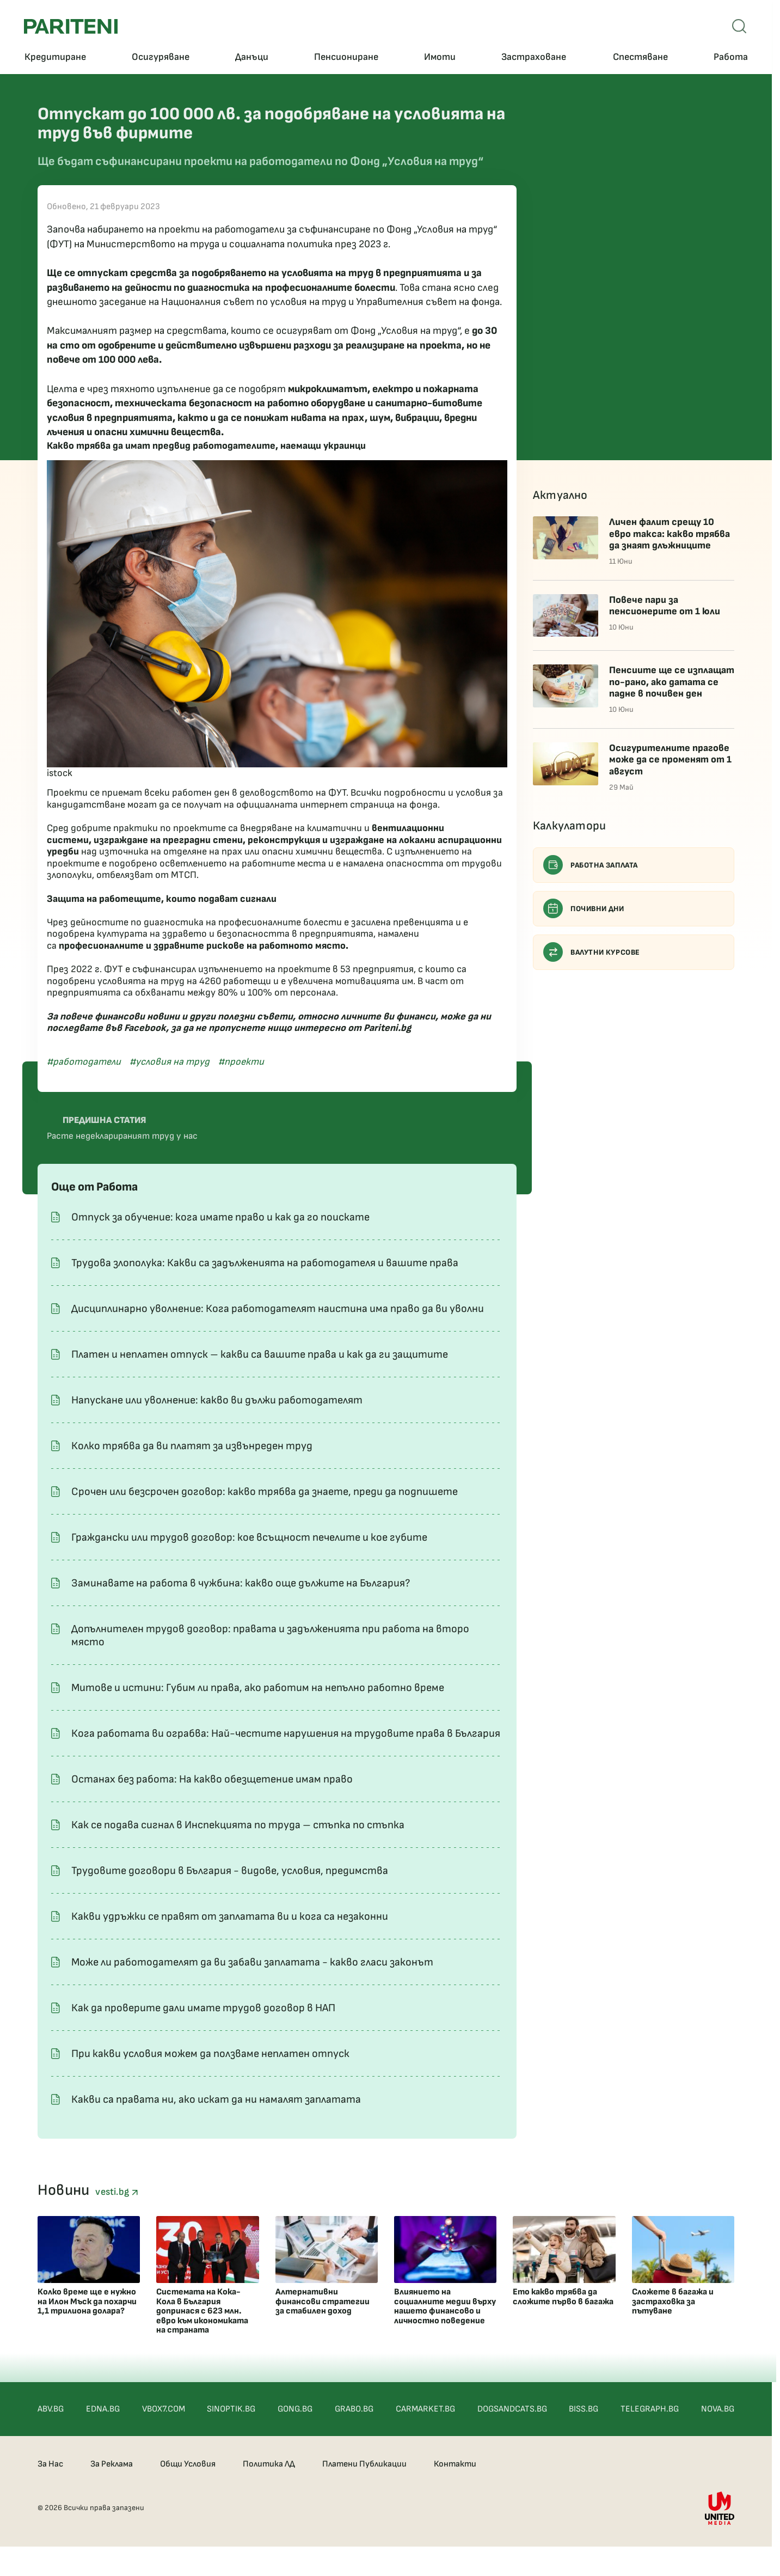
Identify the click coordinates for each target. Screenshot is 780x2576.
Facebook (145, 1028)
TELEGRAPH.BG (650, 2409)
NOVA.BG (717, 2409)
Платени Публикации (364, 2464)
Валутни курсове (591, 952)
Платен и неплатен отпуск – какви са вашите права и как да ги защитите (259, 1354)
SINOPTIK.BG (231, 2409)
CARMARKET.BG (425, 2409)
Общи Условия (188, 2464)
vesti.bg (116, 2191)
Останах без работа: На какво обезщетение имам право (212, 1779)
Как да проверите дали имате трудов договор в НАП (203, 2008)
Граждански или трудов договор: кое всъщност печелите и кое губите (249, 1537)
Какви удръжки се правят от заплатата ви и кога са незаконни (229, 1916)
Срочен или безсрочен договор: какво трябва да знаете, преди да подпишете (264, 1491)
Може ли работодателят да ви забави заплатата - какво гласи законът (252, 1962)
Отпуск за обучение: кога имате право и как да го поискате (220, 1217)
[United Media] (719, 2508)
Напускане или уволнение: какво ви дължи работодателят (217, 1400)
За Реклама (111, 2464)
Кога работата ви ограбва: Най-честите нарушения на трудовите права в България (285, 1733)
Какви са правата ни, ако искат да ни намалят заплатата (216, 2099)
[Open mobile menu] (739, 26)
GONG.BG (295, 2409)
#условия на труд (170, 1061)
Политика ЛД (269, 2464)
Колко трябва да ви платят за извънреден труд (191, 1445)
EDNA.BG (103, 2409)
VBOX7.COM (163, 2409)
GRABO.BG (354, 2409)
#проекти (241, 1061)
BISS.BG (583, 2409)
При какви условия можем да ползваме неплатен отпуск (210, 2053)
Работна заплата (590, 865)
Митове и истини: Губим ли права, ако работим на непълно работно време (257, 1687)
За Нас (50, 2464)
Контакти (455, 2464)
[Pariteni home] (71, 26)
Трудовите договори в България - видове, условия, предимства (229, 1870)
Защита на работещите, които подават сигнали (162, 899)
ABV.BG (51, 2409)
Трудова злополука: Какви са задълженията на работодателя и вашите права (264, 1262)
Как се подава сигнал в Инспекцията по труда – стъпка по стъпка (237, 1825)
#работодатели (84, 1061)
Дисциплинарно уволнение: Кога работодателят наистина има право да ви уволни (277, 1308)
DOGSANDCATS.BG (512, 2409)
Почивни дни (583, 908)
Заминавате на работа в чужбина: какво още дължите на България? (240, 1583)
